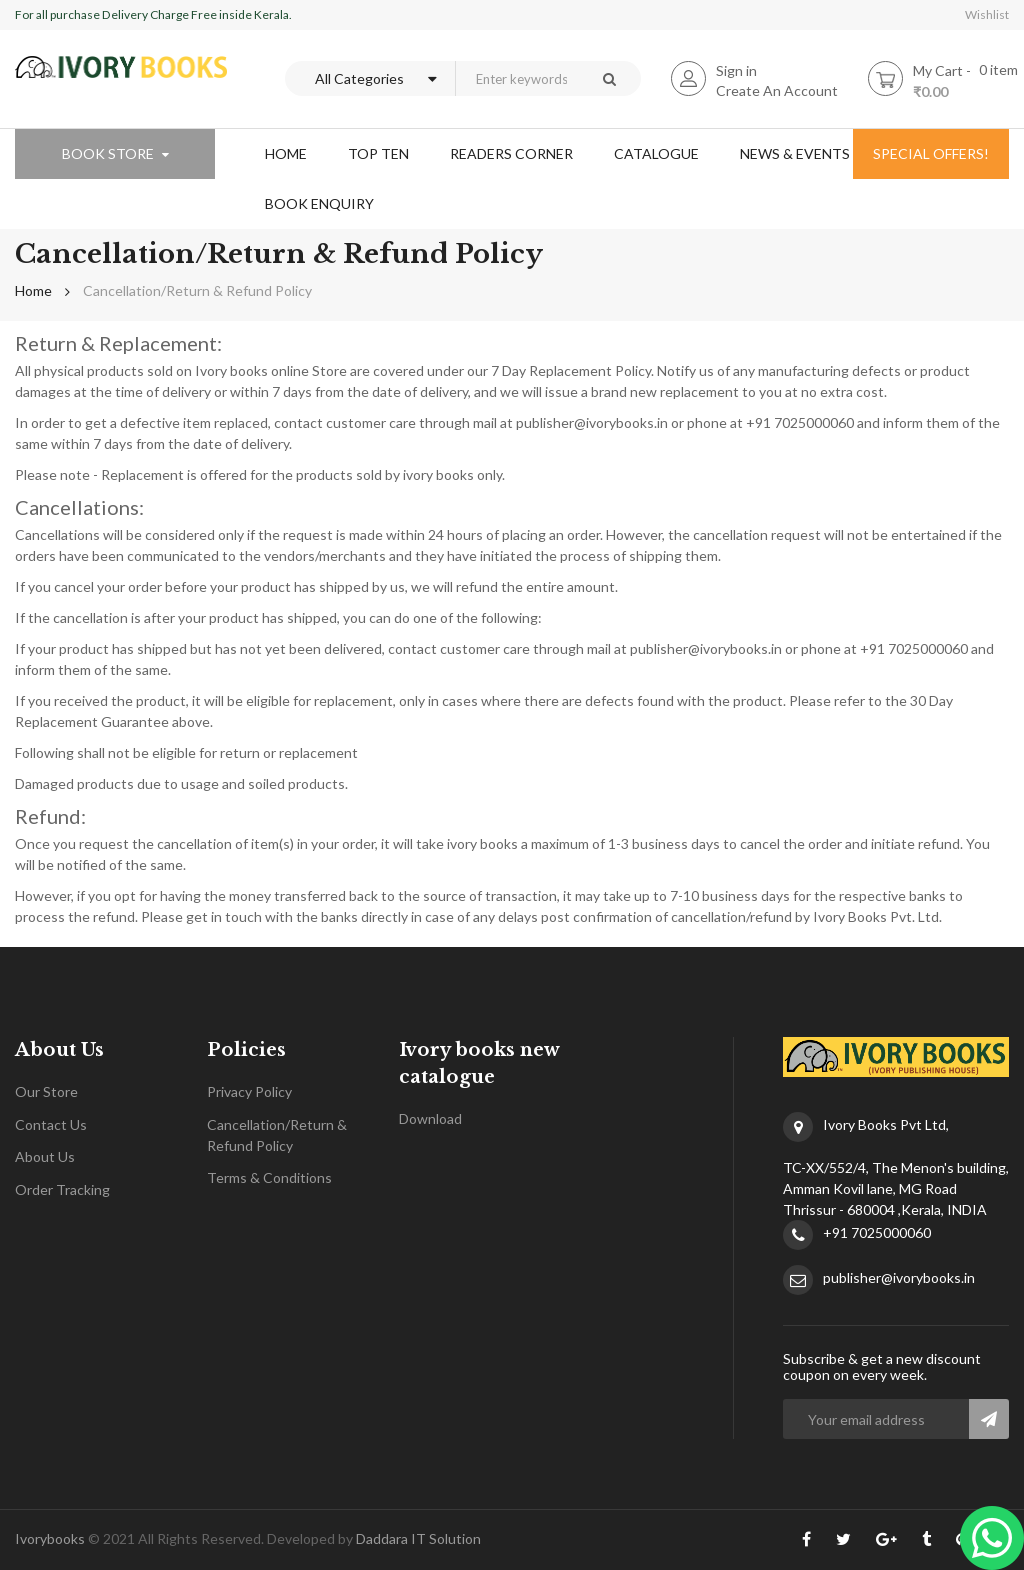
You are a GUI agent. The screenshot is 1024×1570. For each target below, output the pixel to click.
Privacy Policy (249, 1091)
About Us (45, 1156)
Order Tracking (62, 1189)
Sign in (736, 70)
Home (33, 290)
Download (430, 1118)
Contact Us (51, 1124)
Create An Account (777, 90)
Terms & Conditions (269, 1177)
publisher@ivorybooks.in (899, 1277)
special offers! (931, 153)
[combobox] (516, 78)
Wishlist (987, 14)
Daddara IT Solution (418, 1538)
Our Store (46, 1091)
